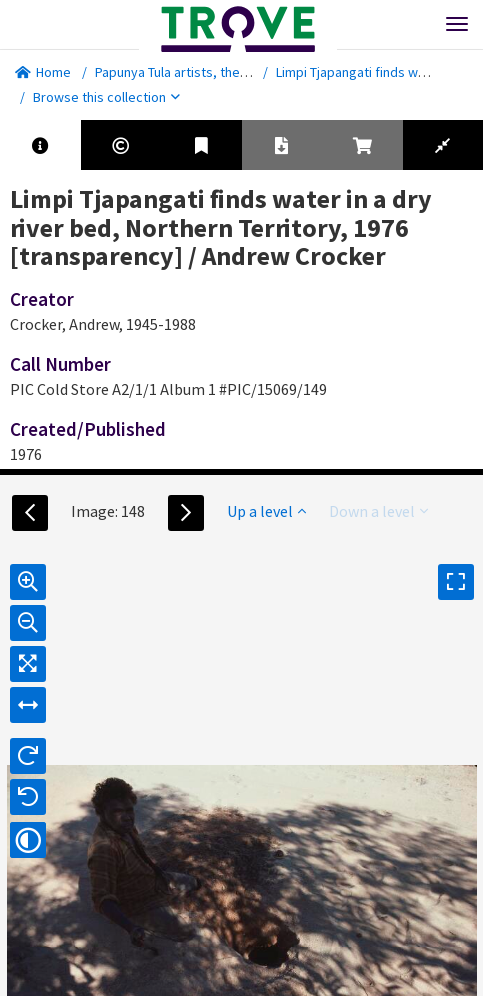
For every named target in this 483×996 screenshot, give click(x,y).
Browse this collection (106, 97)
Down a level (378, 511)
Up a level (266, 511)
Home (43, 72)
